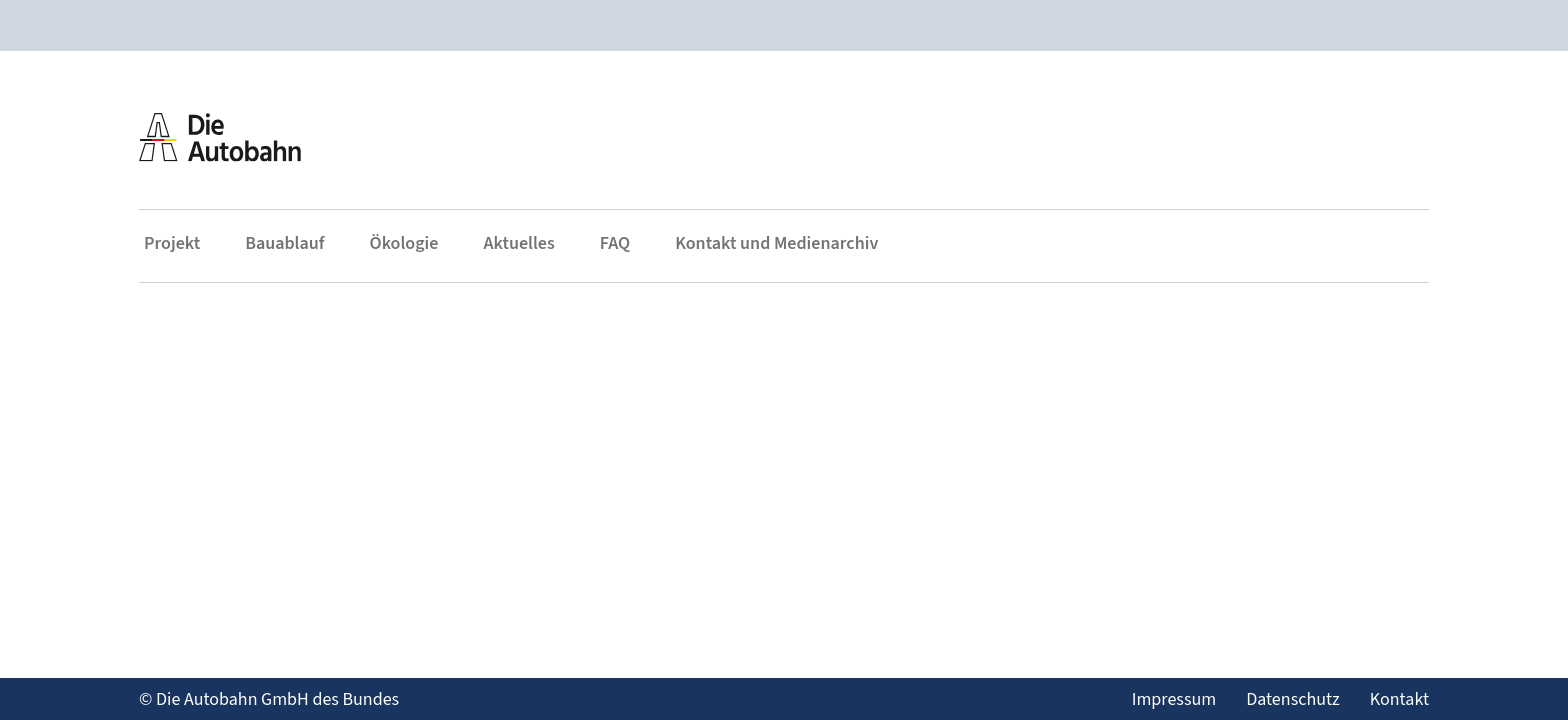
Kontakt (1399, 699)
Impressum (1174, 699)
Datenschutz (1293, 699)
